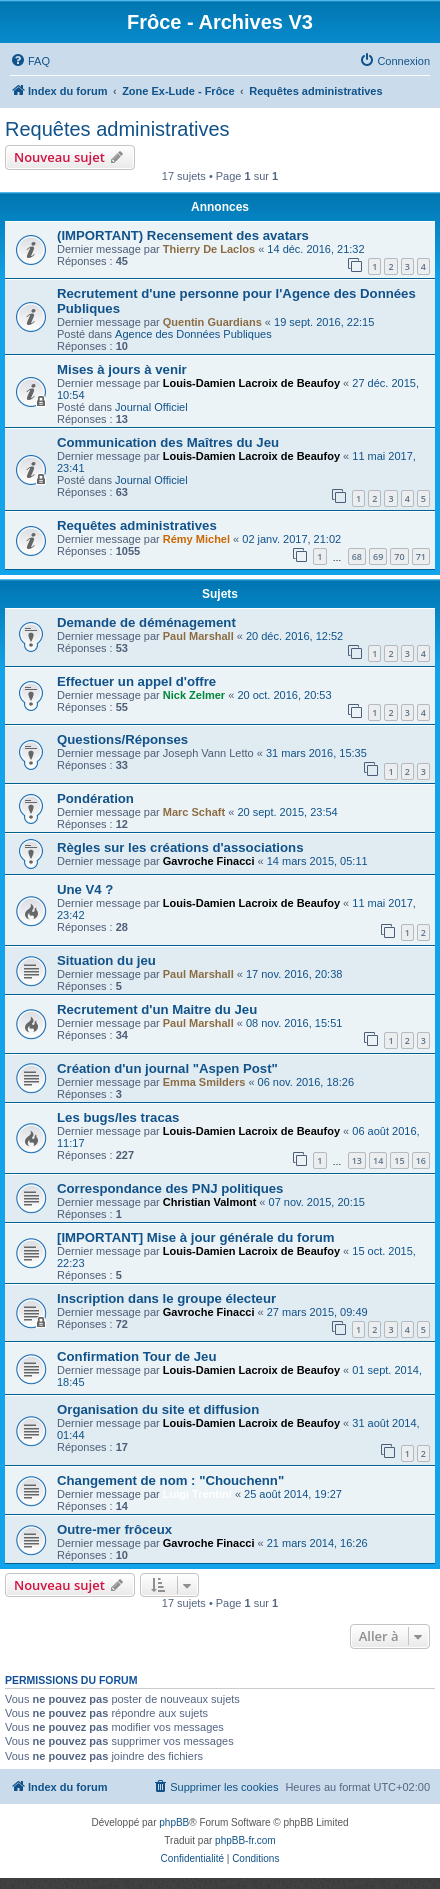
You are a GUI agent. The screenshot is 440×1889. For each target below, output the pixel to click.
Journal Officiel (151, 407)
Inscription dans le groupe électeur (166, 1298)
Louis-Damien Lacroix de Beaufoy (251, 383)
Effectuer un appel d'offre (136, 681)
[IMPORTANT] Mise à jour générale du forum (195, 1237)
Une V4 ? (85, 889)
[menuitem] (30, 61)
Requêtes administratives (117, 129)
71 (421, 556)
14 (378, 1160)
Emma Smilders (204, 1082)
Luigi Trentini (197, 1494)
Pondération (95, 798)
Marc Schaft (194, 812)
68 (357, 556)
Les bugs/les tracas (118, 1117)
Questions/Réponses (122, 739)
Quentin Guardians (212, 322)
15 (399, 1160)
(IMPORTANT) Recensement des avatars (183, 235)
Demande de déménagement (146, 622)
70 (399, 556)
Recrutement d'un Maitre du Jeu (157, 1009)
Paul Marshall (198, 636)
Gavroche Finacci (209, 861)
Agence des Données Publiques (193, 334)
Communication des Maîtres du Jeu (168, 442)
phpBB (174, 1822)
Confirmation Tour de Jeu (136, 1356)
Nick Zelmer (194, 695)
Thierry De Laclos (209, 249)
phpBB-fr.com (245, 1840)
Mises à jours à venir (122, 369)
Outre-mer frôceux (114, 1529)
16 (421, 1160)
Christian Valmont (210, 1202)
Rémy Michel (196, 539)
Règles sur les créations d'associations (180, 847)
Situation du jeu (106, 960)
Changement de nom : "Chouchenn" (170, 1480)
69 (378, 556)
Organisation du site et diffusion (158, 1409)
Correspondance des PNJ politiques (170, 1188)
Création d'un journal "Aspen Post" (167, 1068)
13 (357, 1160)
